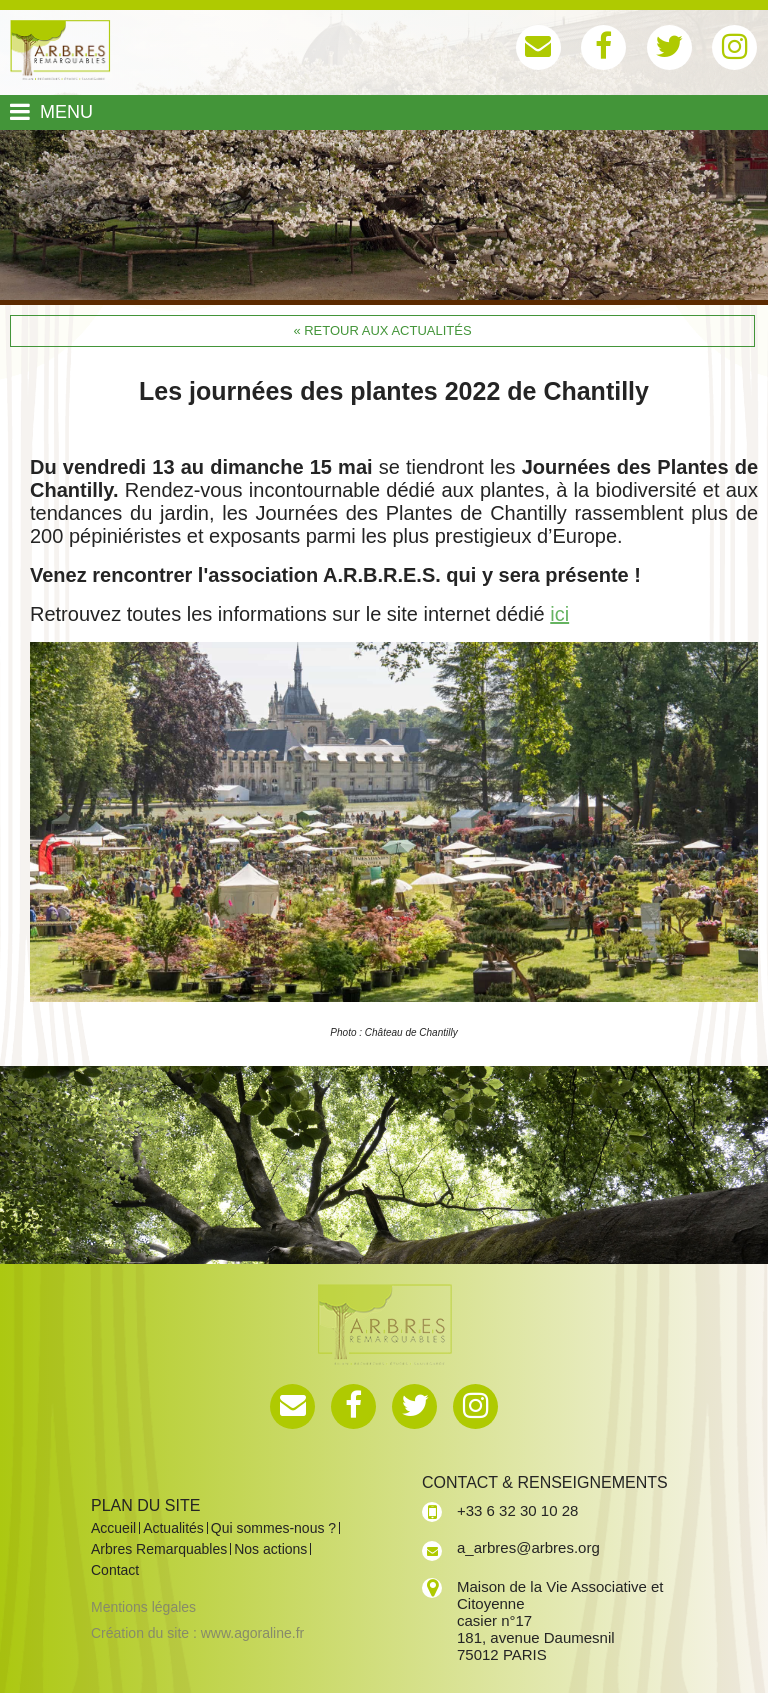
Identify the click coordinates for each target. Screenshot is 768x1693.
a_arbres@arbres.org (528, 1547)
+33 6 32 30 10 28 (517, 1510)
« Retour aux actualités (382, 330)
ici (559, 614)
